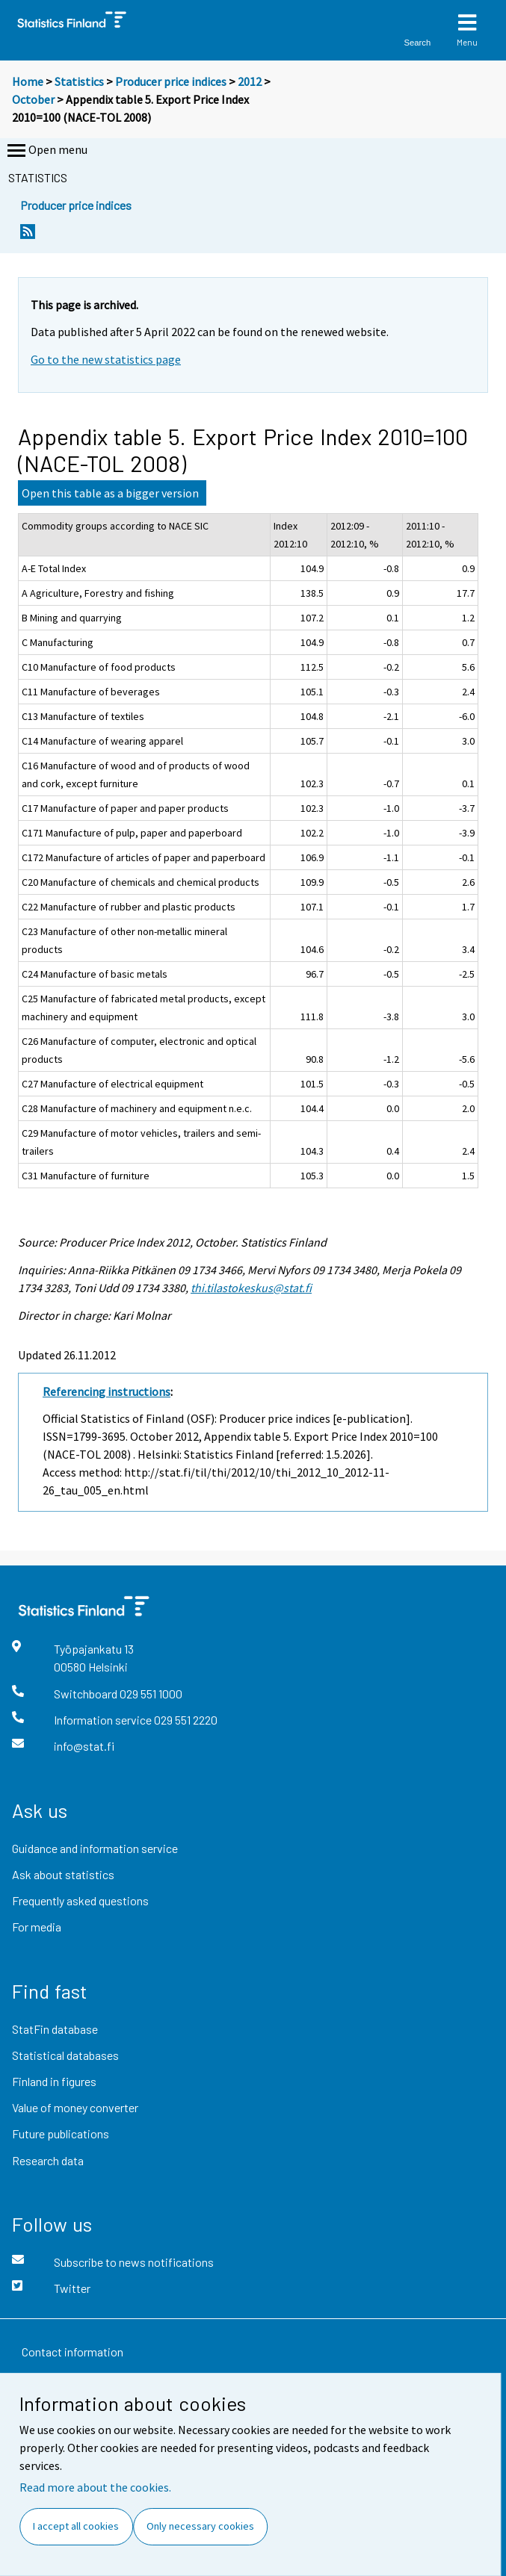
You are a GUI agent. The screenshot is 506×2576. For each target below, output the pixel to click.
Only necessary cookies (200, 2526)
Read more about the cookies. (95, 2487)
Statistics (79, 81)
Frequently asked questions (80, 1900)
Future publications (60, 2133)
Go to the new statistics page (106, 359)
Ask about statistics (63, 1874)
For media (36, 1926)
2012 (250, 81)
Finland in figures (54, 2081)
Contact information (72, 2351)
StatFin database (55, 2029)
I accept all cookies (76, 2526)
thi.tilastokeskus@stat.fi (251, 1287)
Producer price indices (170, 81)
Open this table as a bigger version (110, 492)
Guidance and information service (95, 1848)
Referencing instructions (106, 1391)
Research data (48, 2160)
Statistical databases (65, 2055)
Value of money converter (75, 2107)
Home (27, 81)
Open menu (45, 151)
